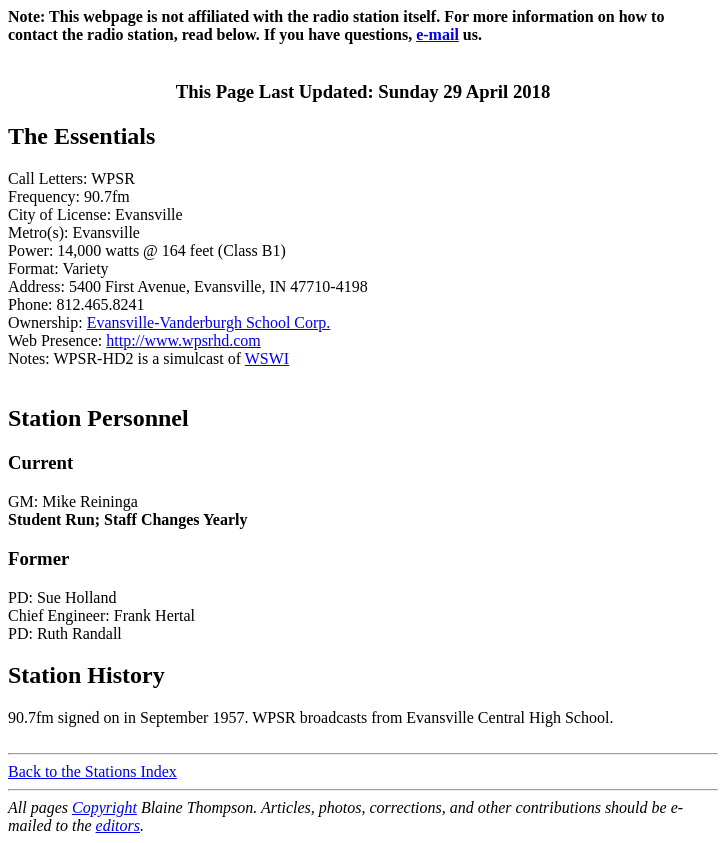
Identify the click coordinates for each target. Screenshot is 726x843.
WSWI (267, 358)
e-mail (437, 34)
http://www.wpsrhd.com (183, 340)
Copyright (104, 807)
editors (118, 825)
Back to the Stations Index (92, 771)
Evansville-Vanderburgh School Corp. (209, 322)
